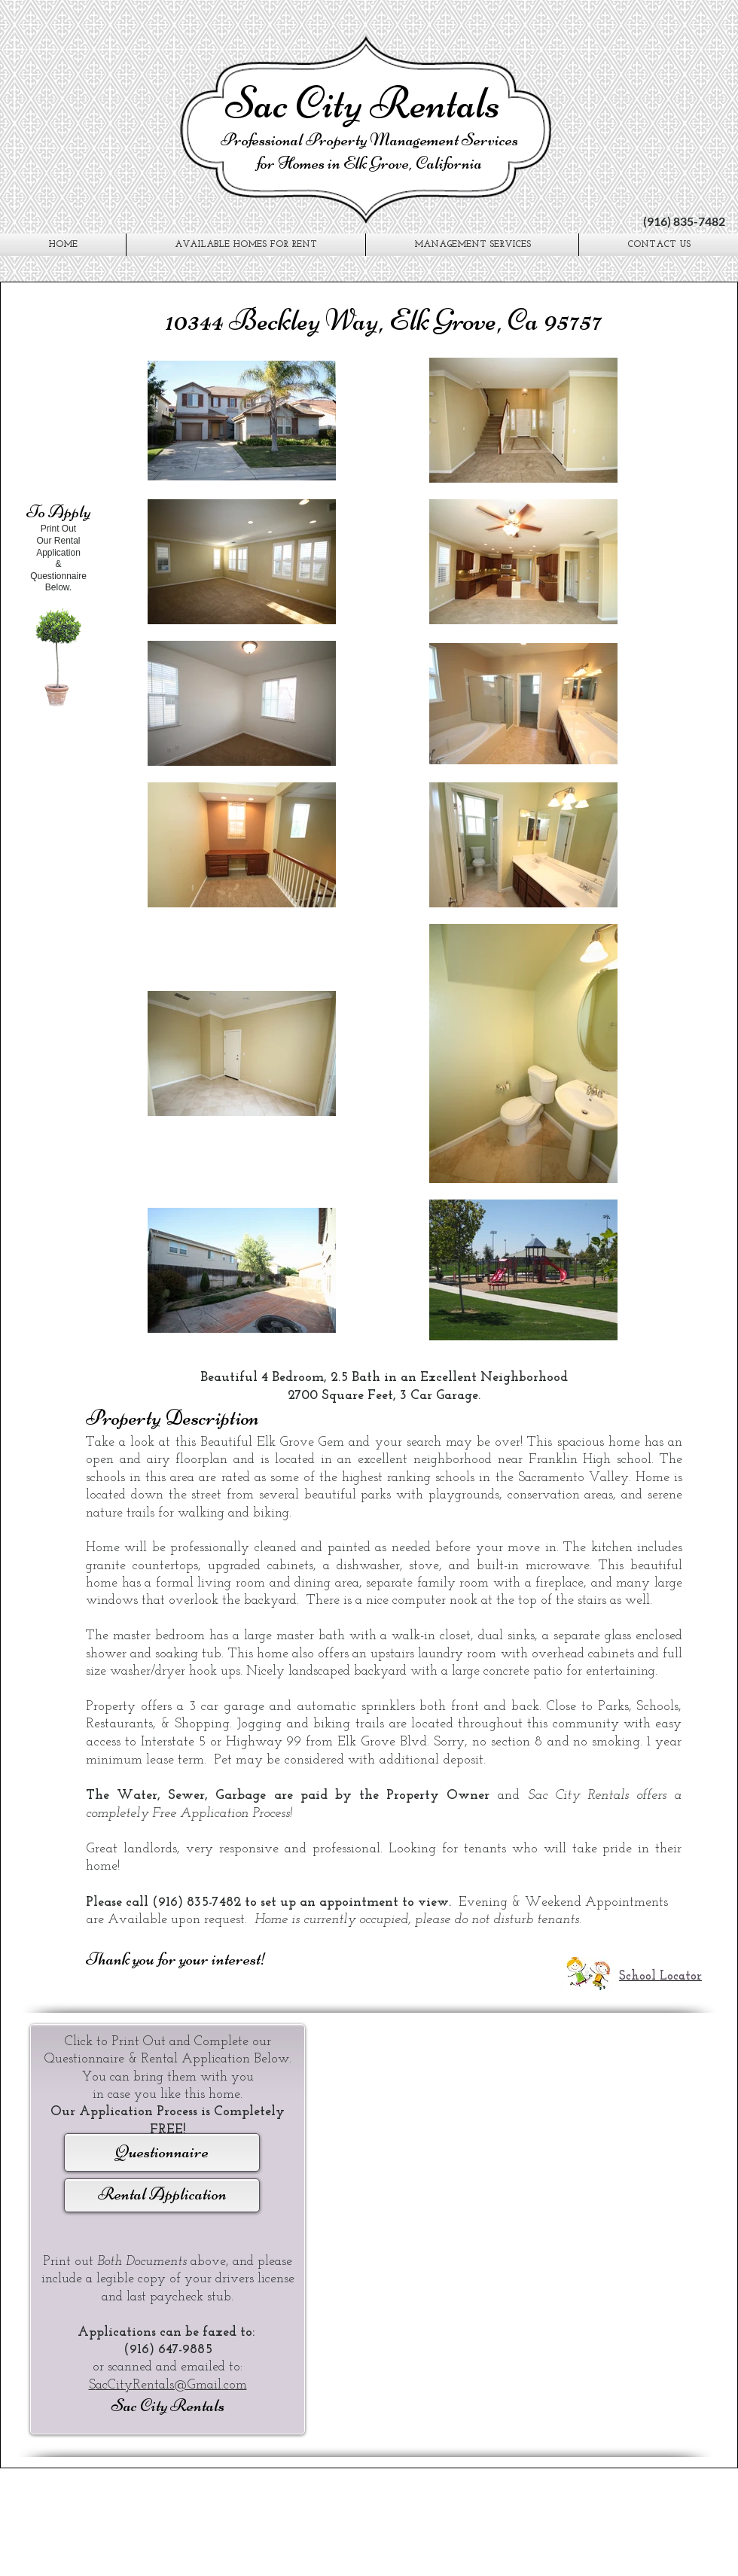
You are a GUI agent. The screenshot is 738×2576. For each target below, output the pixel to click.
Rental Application (162, 2194)
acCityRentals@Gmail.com (171, 2385)
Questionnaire (162, 2152)
